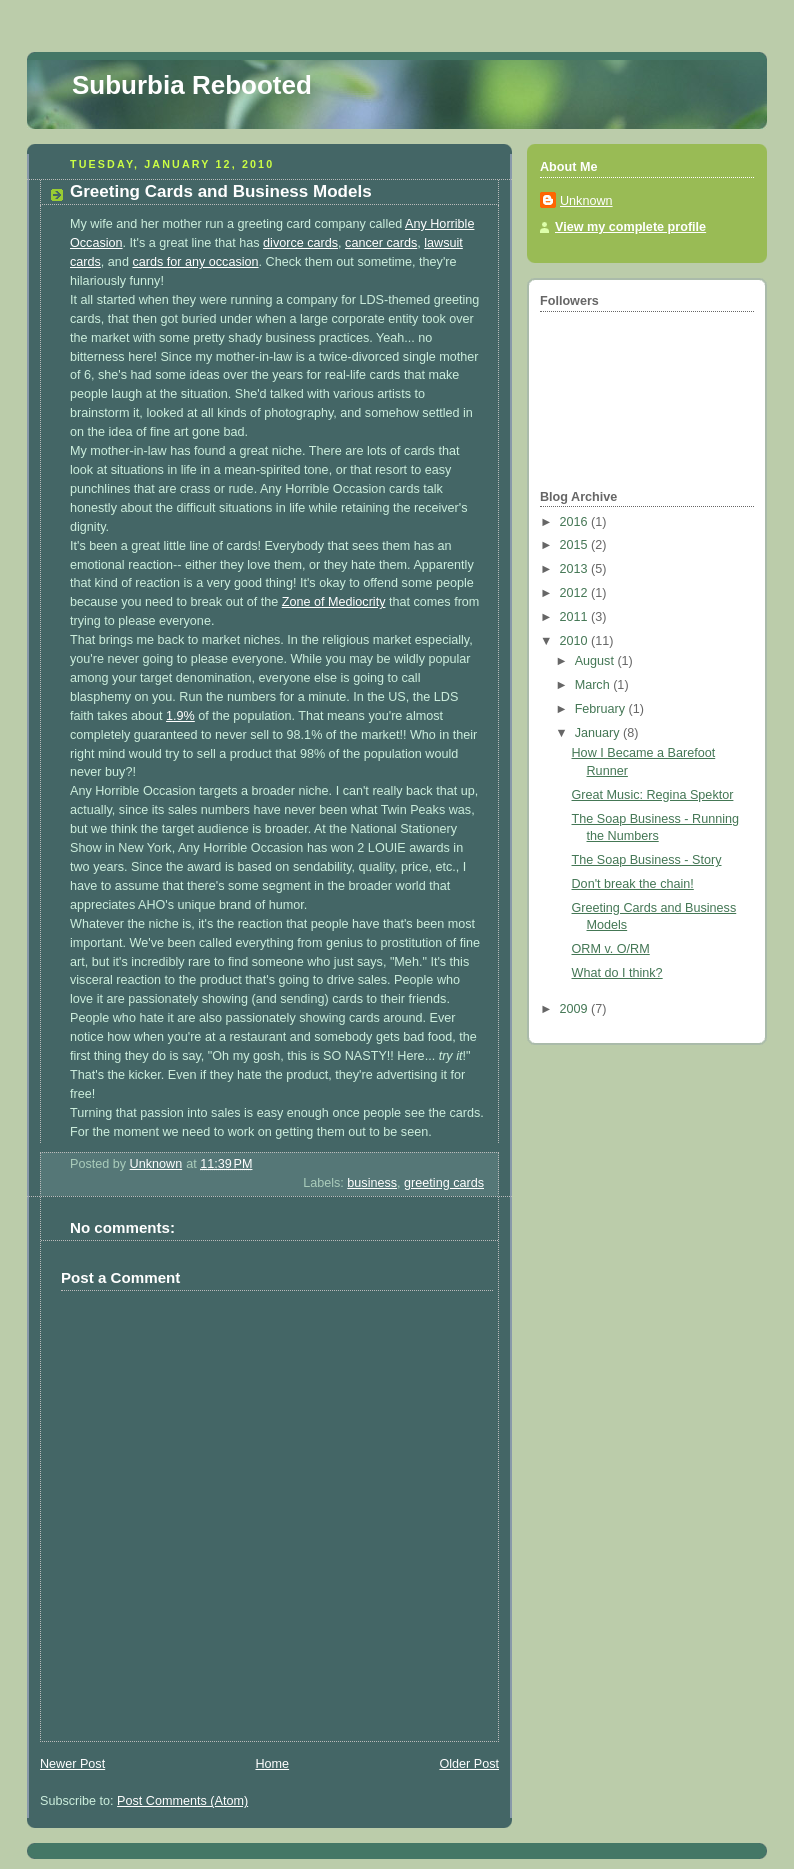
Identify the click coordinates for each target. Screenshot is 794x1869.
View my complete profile (630, 227)
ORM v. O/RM (611, 949)
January (599, 733)
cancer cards (381, 243)
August (596, 661)
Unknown (586, 201)
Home (272, 1764)
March (594, 685)
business (372, 1183)
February (602, 709)
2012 (576, 593)
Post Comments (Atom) (182, 1801)
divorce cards (300, 243)
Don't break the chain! (633, 884)
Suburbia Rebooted (192, 85)
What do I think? (617, 973)
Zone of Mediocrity (334, 602)
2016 (576, 522)
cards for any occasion (195, 262)
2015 (576, 545)
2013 (576, 569)
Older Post (469, 1764)
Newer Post (72, 1764)
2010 (576, 641)
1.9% (180, 716)
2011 (576, 617)
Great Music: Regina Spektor (653, 795)
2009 (576, 1009)
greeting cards (444, 1183)
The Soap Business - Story (647, 860)
